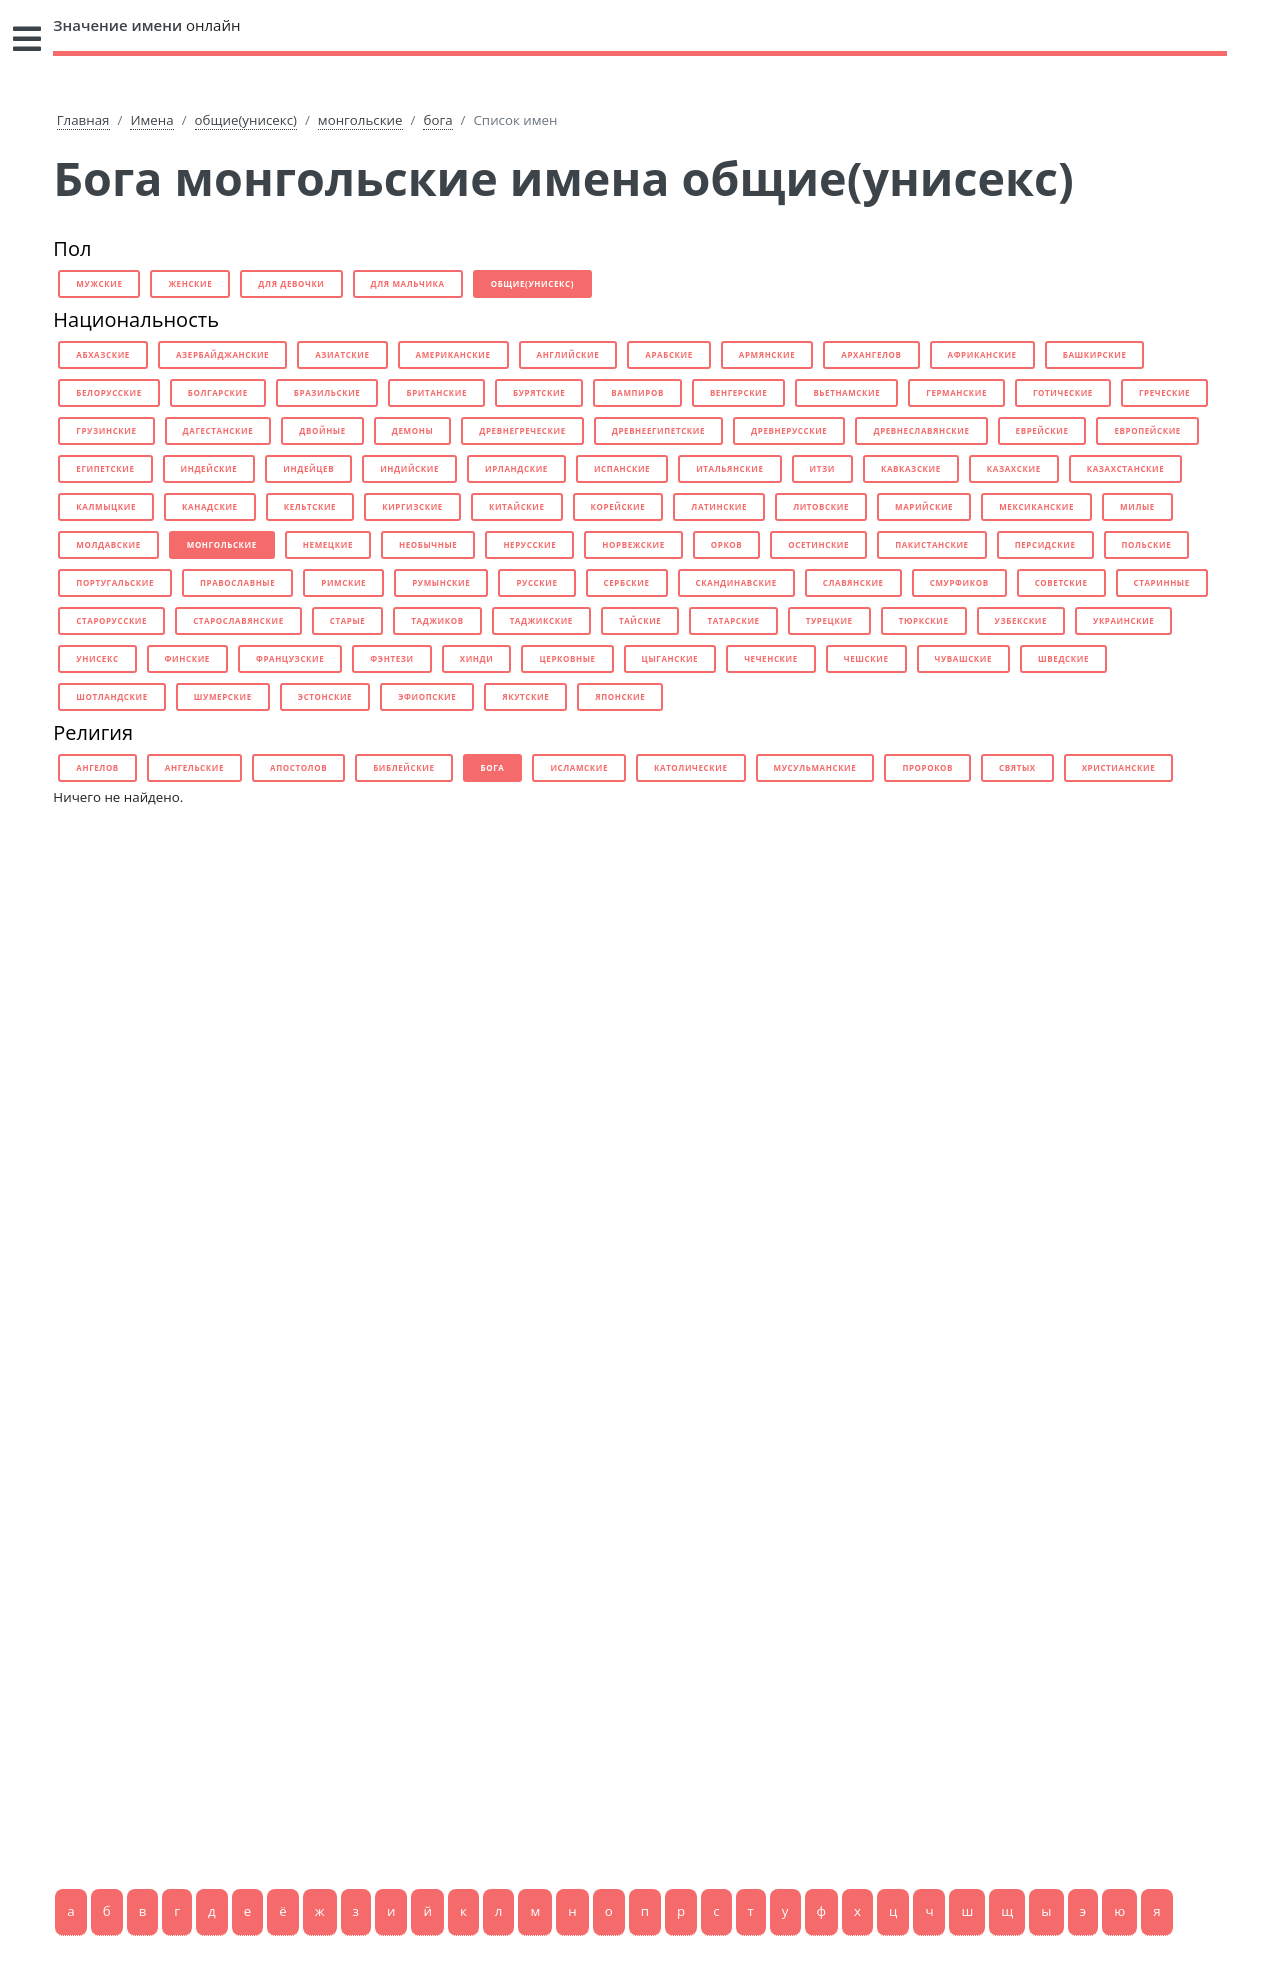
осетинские (818, 544)
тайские (640, 620)
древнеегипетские (658, 430)
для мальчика (408, 283)
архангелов (871, 354)
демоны (412, 430)
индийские (409, 468)
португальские (115, 582)
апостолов (298, 767)
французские (290, 658)
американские (453, 354)
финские (187, 658)
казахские (1014, 468)
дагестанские (218, 430)
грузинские (106, 430)
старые (348, 620)
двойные (322, 430)
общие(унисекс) (246, 120)
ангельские (194, 767)
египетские (105, 468)
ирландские (516, 468)
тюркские (924, 620)
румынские (441, 582)
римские (343, 582)
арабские (669, 354)
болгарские (218, 392)
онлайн (146, 25)
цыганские (670, 658)
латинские (719, 506)
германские (956, 392)
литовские (821, 506)
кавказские (911, 468)
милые (1137, 506)
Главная (83, 120)
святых (1017, 767)
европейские (1147, 430)
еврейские (1042, 430)
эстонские (325, 696)
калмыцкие (106, 506)
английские (568, 354)
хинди (477, 658)
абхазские (103, 354)
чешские (866, 658)
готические (1063, 392)
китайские (517, 506)
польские (1147, 544)
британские (436, 392)
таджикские (541, 620)
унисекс (97, 658)
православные (237, 582)
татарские (733, 620)
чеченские (771, 658)
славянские (853, 582)
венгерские (739, 392)
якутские (525, 696)
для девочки (291, 283)
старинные (1162, 582)
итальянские (729, 468)
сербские (627, 582)
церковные (567, 658)
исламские (579, 767)
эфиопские (427, 696)
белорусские (108, 392)
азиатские (342, 354)
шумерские (223, 696)
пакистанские (932, 544)
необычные (428, 544)
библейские (403, 767)
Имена (151, 120)
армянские (767, 354)
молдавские (108, 544)
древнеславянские (921, 430)
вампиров (637, 392)
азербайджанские (222, 354)
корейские (618, 506)
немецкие (328, 544)
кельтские (310, 506)
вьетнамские (846, 392)
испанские (622, 468)
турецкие (829, 620)
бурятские (539, 392)
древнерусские (789, 430)
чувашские (964, 658)
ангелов (97, 767)
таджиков (437, 620)
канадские (210, 506)
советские (1061, 582)
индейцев (308, 468)
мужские (99, 283)
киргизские (412, 506)
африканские (982, 354)
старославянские (238, 620)
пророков (927, 767)
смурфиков (959, 582)
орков (727, 544)
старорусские (111, 620)
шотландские (111, 696)
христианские (1119, 767)
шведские (1063, 658)
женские (190, 283)
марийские (924, 506)
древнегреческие (522, 430)
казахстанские (1126, 468)
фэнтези (391, 658)
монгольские (360, 120)
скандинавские (736, 582)
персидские (1045, 544)
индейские (209, 468)
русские (536, 582)
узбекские (1021, 620)
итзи (822, 468)
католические (691, 767)
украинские (1123, 620)
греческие (1164, 392)
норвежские (633, 544)
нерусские (529, 544)
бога (437, 120)
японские (620, 696)
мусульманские (815, 767)
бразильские (327, 392)
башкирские (1095, 354)
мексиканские (1036, 506)
